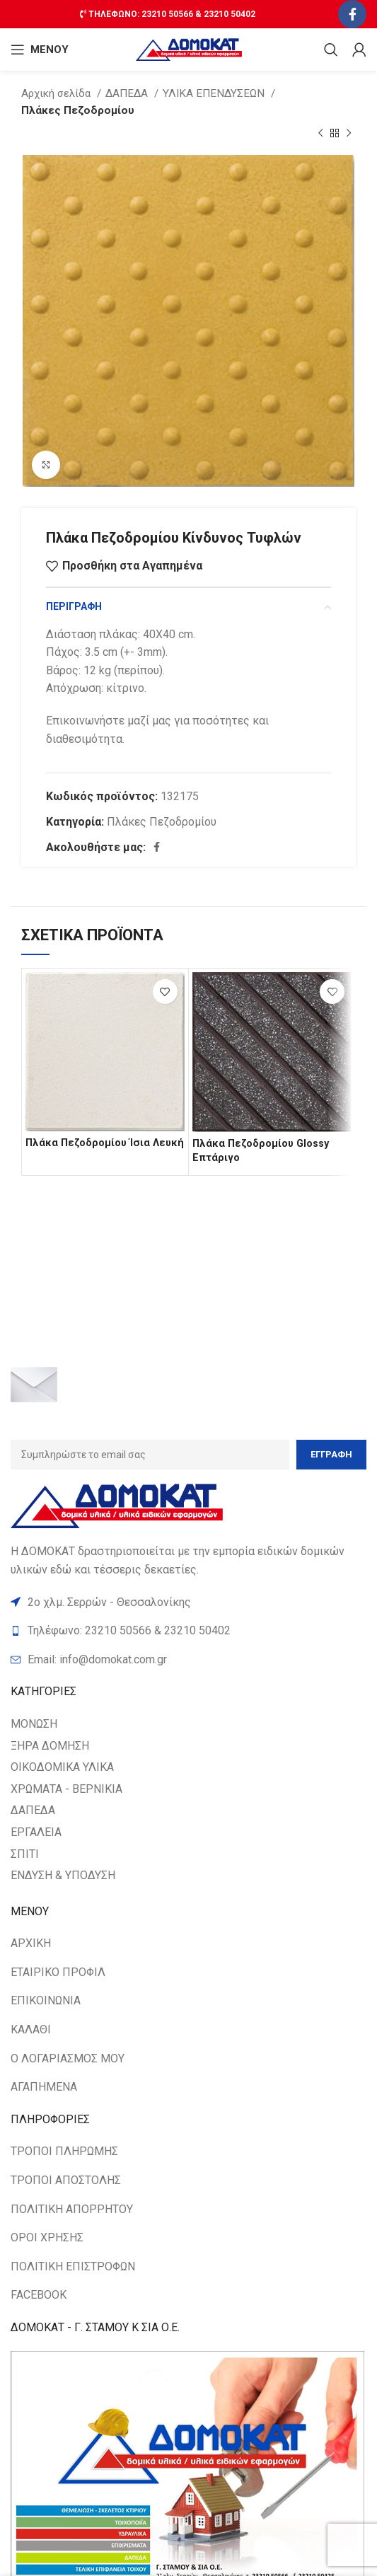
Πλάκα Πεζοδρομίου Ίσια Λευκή (104, 1143)
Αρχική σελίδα (57, 93)
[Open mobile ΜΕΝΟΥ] (40, 49)
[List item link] (188, 1660)
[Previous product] (320, 134)
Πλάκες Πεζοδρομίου (77, 110)
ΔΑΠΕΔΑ (128, 93)
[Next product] (349, 134)
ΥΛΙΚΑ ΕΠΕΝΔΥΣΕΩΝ (215, 93)
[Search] (331, 49)
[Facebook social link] (352, 14)
